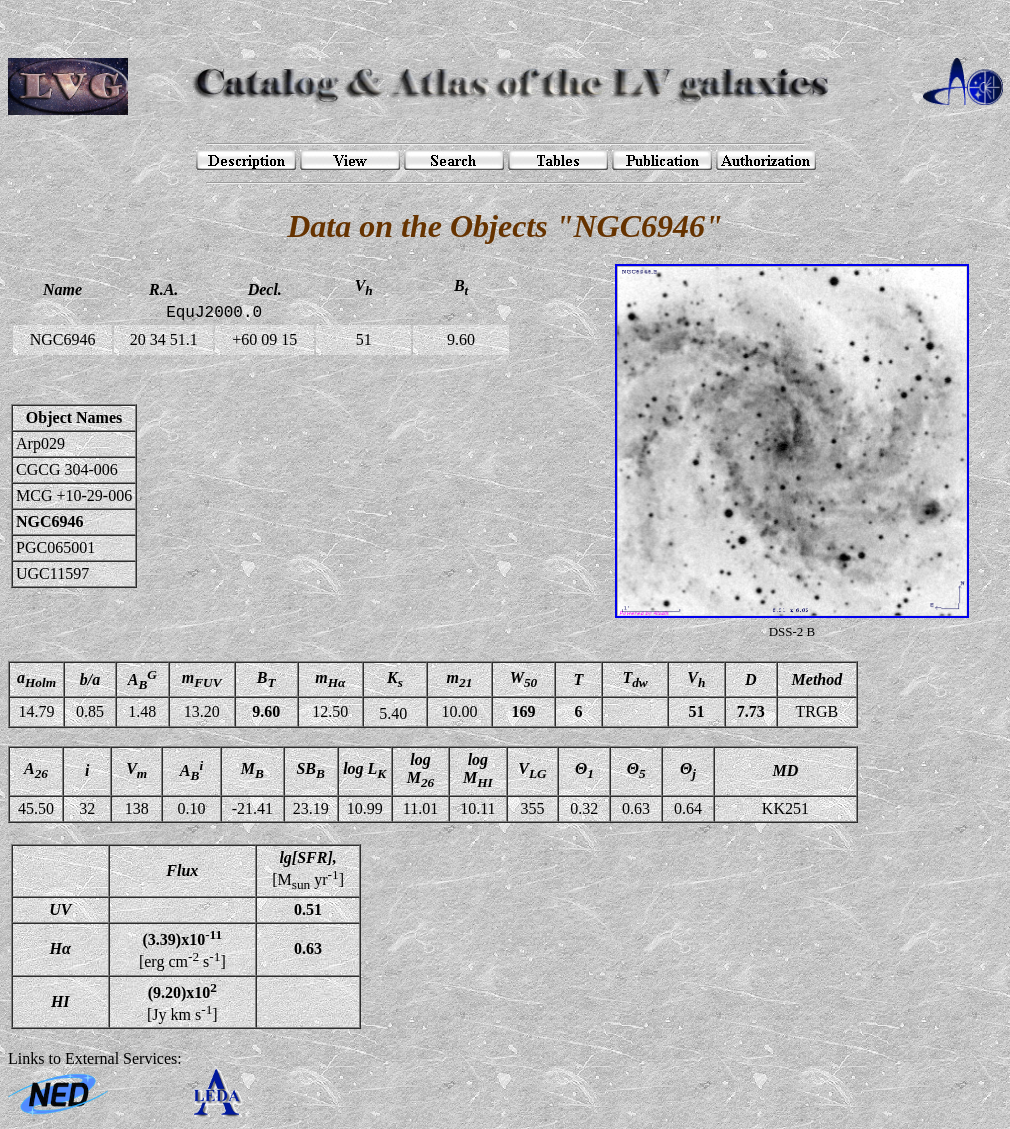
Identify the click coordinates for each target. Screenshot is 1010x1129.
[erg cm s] (182, 949)
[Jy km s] (182, 1002)
